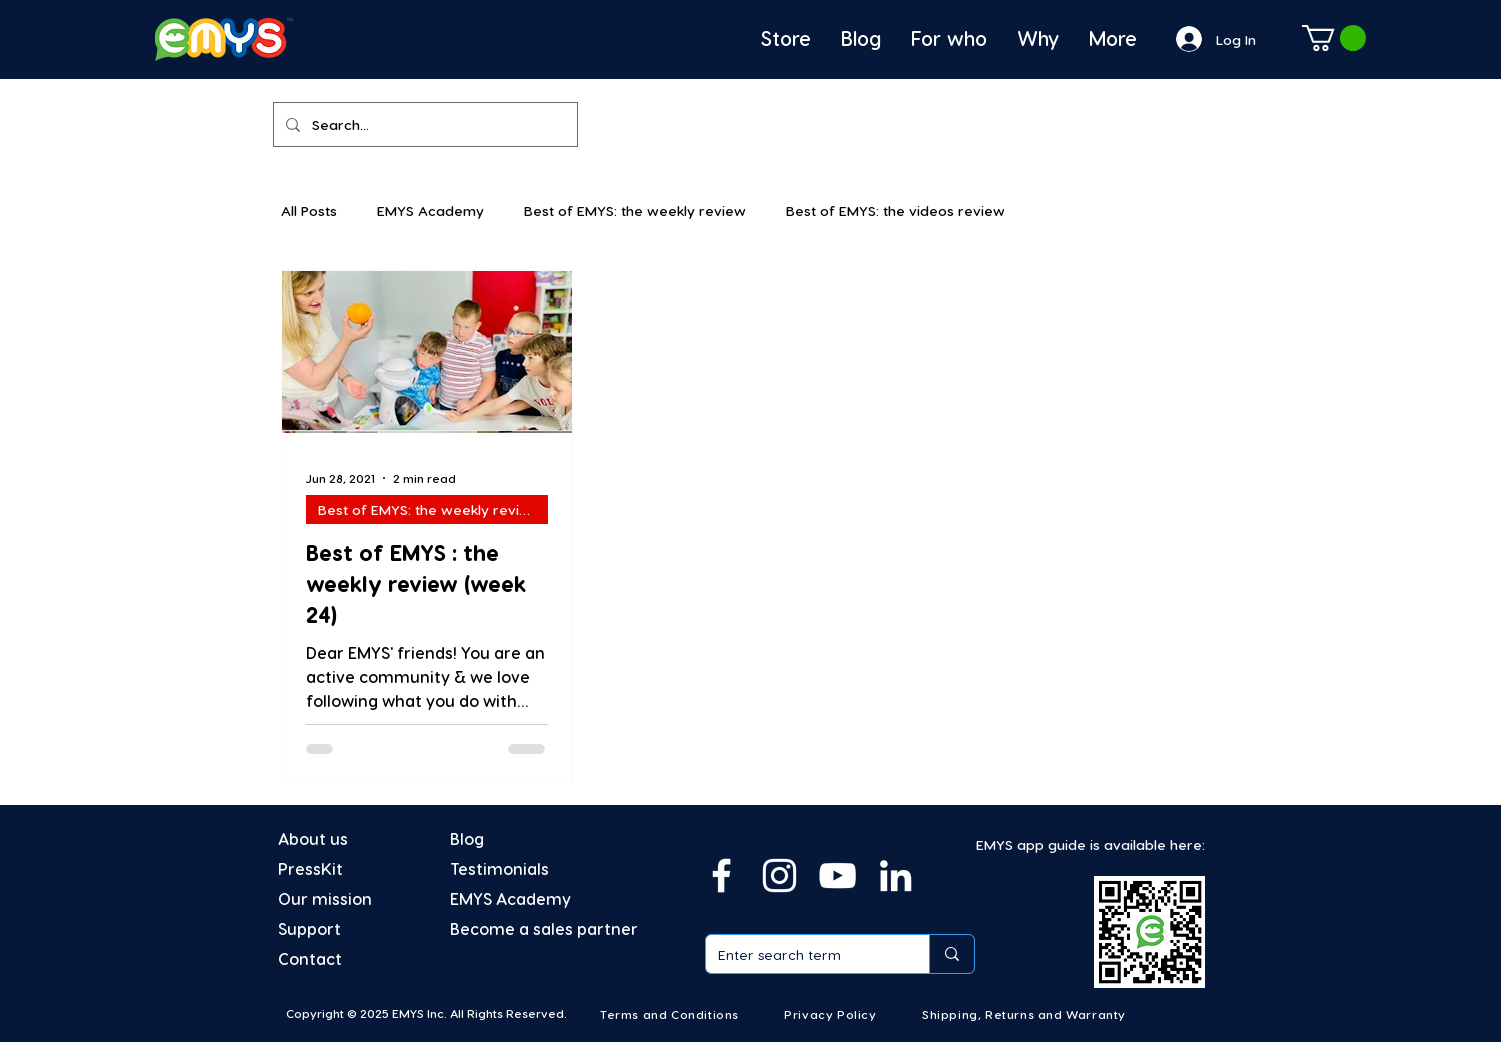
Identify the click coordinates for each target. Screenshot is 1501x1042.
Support (309, 928)
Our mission (325, 898)
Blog (467, 838)
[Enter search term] (802, 954)
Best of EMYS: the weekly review (635, 210)
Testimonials (499, 868)
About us (313, 838)
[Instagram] (779, 875)
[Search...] (423, 124)
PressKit (310, 868)
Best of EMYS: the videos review (895, 210)
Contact (310, 958)
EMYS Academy (430, 210)
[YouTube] (837, 875)
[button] (1334, 38)
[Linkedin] (895, 875)
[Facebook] (721, 875)
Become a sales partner (544, 928)
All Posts (309, 210)
